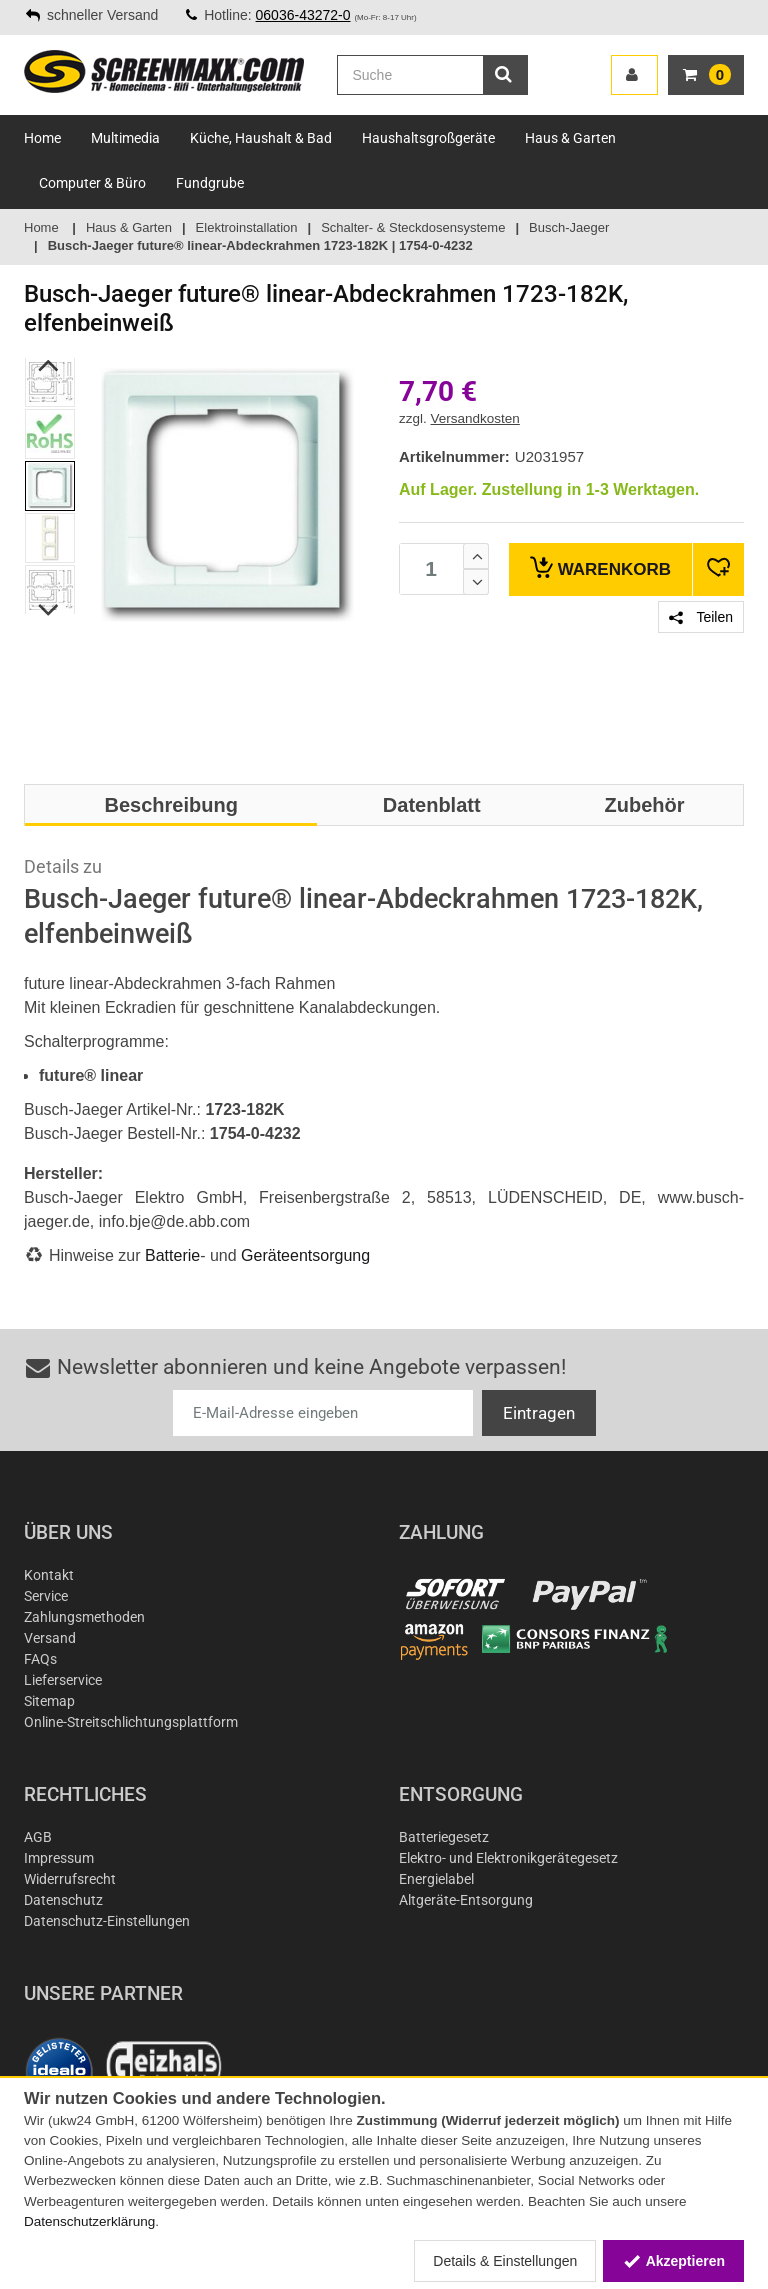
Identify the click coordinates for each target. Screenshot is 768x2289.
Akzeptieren (673, 2261)
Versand (50, 1638)
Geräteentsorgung (305, 1255)
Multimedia (125, 138)
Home (42, 138)
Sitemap (49, 1701)
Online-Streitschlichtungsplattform (131, 1722)
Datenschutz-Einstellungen (107, 1921)
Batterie (172, 1255)
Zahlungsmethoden (84, 1617)
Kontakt (49, 1575)
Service (46, 1596)
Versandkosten (475, 418)
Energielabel (436, 1879)
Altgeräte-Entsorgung (466, 1900)
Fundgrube (210, 183)
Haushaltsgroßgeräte (428, 138)
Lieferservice (63, 1680)
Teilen (701, 617)
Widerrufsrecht (70, 1879)
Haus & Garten (570, 138)
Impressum (59, 1858)
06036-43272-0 (303, 15)
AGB (38, 1837)
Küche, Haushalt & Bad (261, 138)
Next (49, 610)
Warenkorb (600, 567)
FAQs (40, 1659)
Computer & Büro (92, 183)
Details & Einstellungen (505, 2261)
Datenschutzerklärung (89, 2221)
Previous (49, 365)
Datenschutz (63, 1900)
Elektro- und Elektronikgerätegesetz (508, 1858)
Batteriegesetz (444, 1837)
